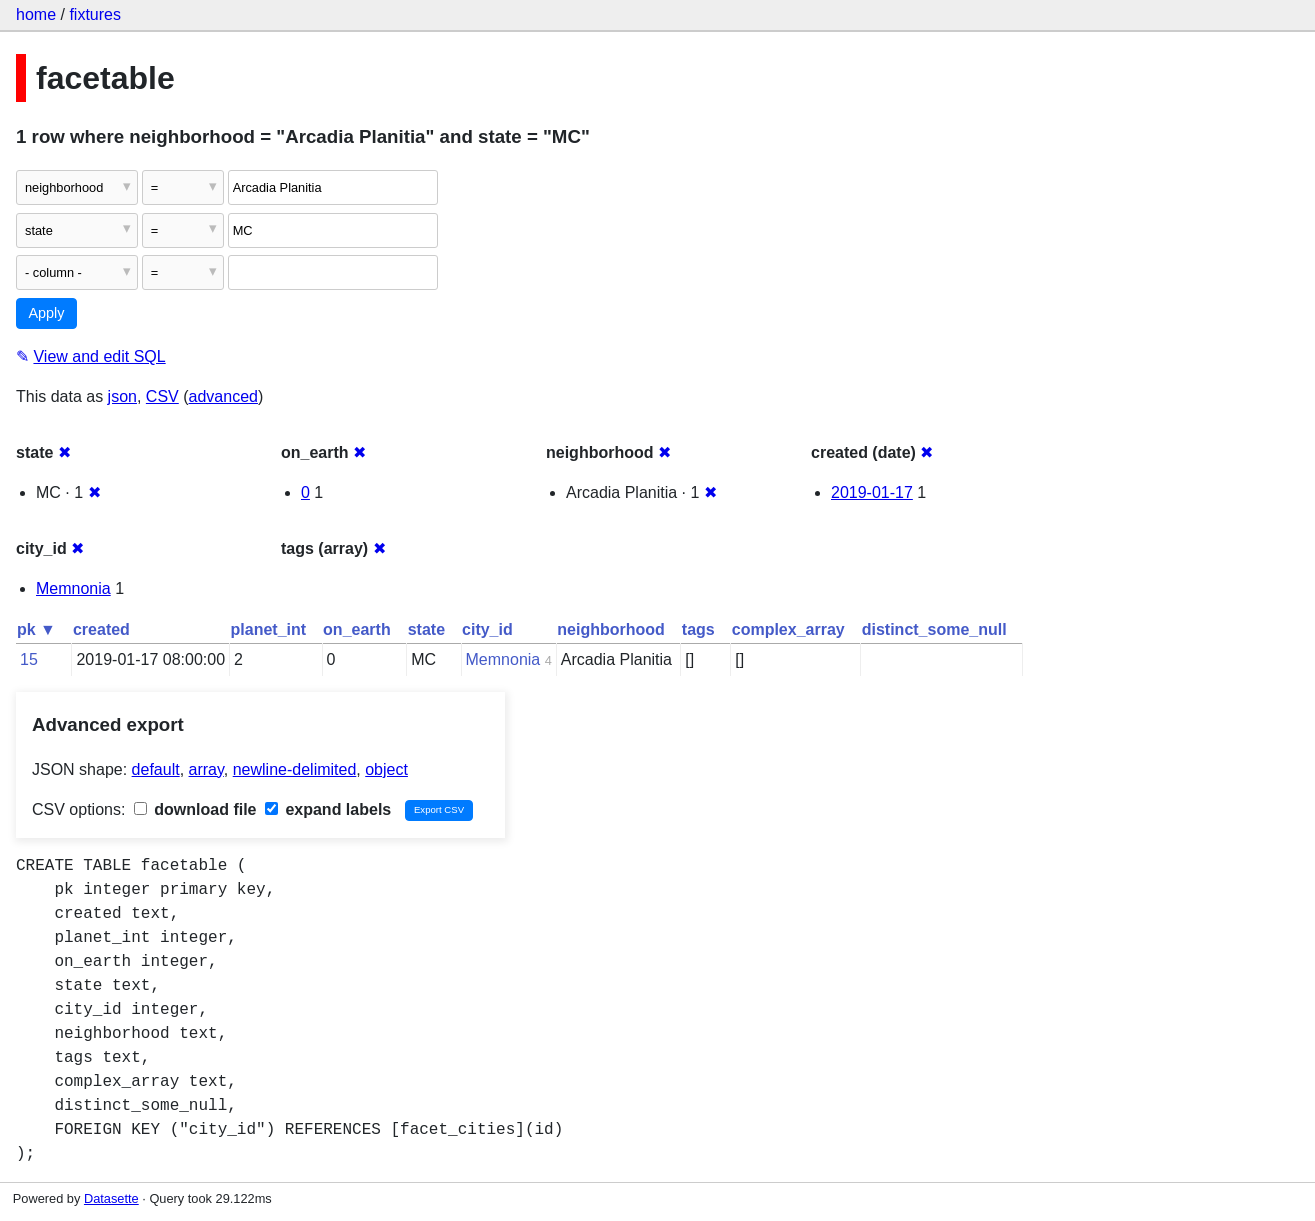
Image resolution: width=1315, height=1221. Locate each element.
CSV (162, 396)
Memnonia (73, 588)
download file (195, 809)
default (156, 769)
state (426, 629)
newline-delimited (295, 769)
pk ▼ (36, 629)
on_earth (357, 629)
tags (698, 629)
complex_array (788, 629)
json (122, 396)
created (101, 629)
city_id (487, 629)
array (206, 769)
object (386, 769)
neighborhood (611, 629)
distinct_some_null (934, 629)
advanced (223, 396)
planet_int (269, 629)
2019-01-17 (872, 492)
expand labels (328, 809)
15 (29, 659)
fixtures (95, 14)
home (36, 14)
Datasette (111, 1198)
